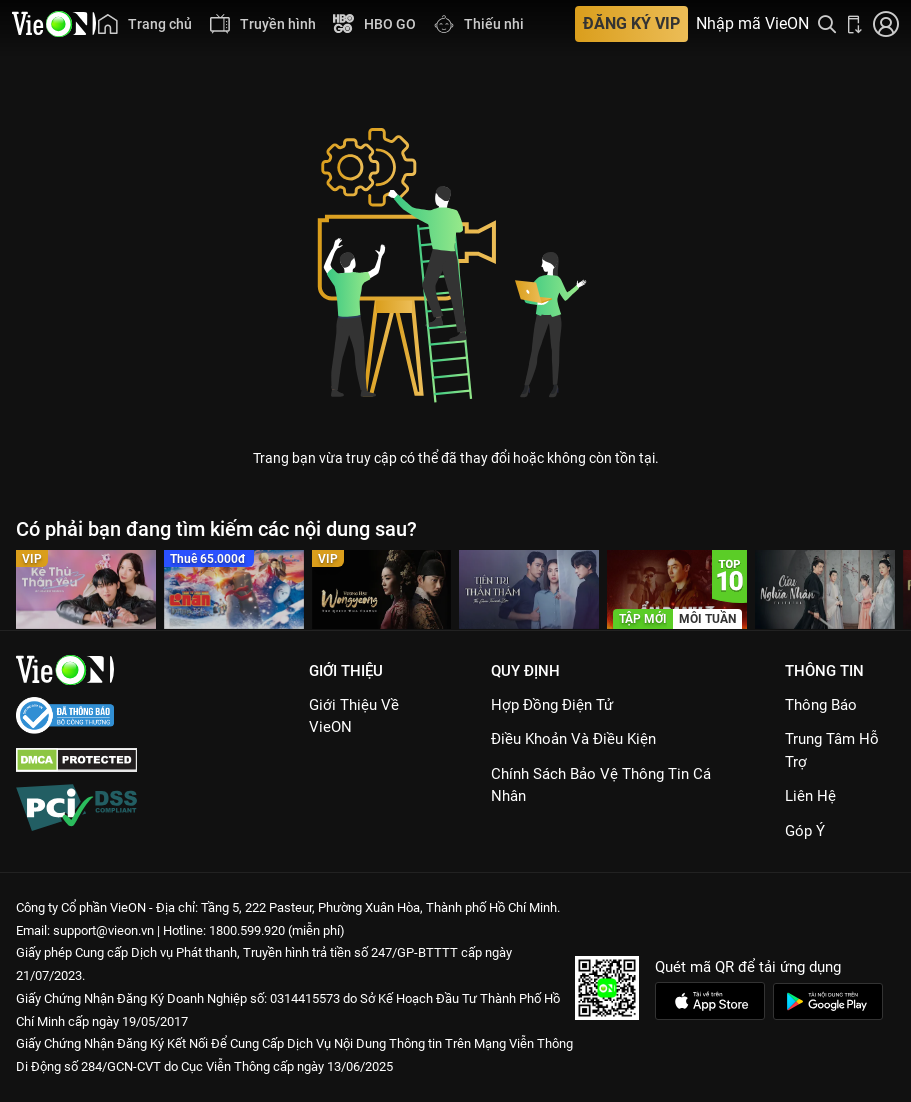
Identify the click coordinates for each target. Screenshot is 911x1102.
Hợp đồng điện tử (552, 705)
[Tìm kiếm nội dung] (827, 24)
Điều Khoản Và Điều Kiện (573, 739)
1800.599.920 (247, 930)
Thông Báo (821, 705)
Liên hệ (810, 796)
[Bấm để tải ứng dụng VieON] (855, 24)
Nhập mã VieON (752, 24)
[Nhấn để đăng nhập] (886, 24)
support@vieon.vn (103, 930)
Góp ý (805, 831)
